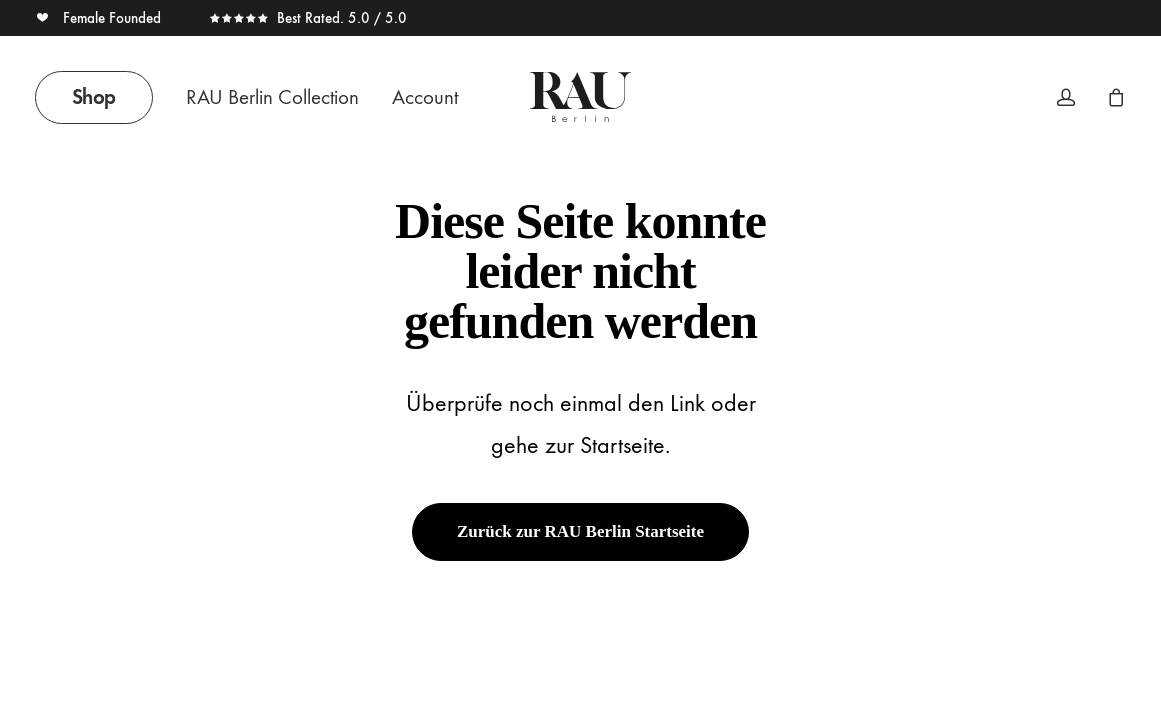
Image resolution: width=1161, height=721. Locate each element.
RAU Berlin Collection (272, 97)
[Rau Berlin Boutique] (580, 97)
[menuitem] (101, 97)
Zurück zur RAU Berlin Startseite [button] (580, 531)
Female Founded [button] (100, 18)
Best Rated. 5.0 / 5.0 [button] (308, 18)
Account (425, 97)
